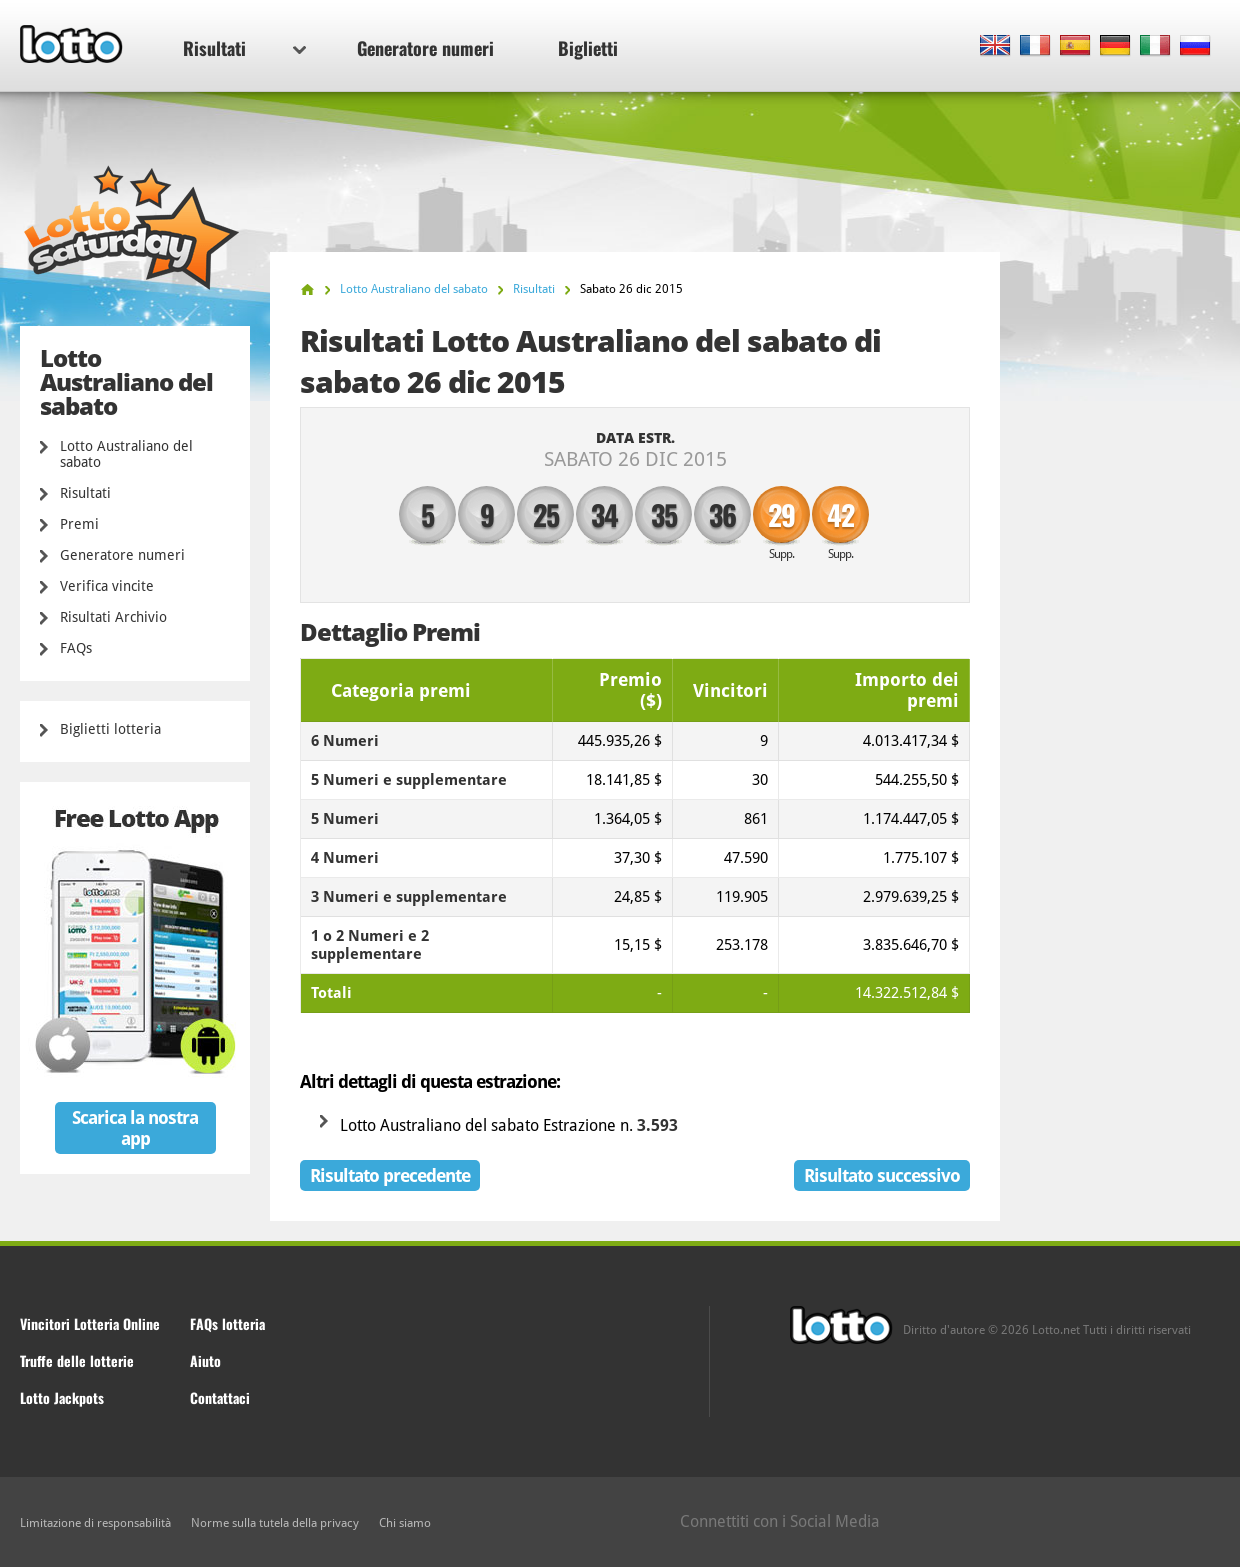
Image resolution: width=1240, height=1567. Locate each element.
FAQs (76, 648)
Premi (79, 524)
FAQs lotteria (227, 1323)
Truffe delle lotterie (77, 1360)
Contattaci (220, 1397)
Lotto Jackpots (62, 1397)
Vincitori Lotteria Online (90, 1323)
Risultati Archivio (113, 617)
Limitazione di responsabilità (95, 1523)
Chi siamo (405, 1523)
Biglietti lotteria (110, 729)
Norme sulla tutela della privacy (275, 1523)
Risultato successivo (882, 1175)
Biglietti (588, 48)
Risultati (244, 48)
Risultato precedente (390, 1175)
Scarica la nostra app (135, 1128)
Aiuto (205, 1360)
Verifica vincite (107, 586)
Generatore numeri (425, 48)
